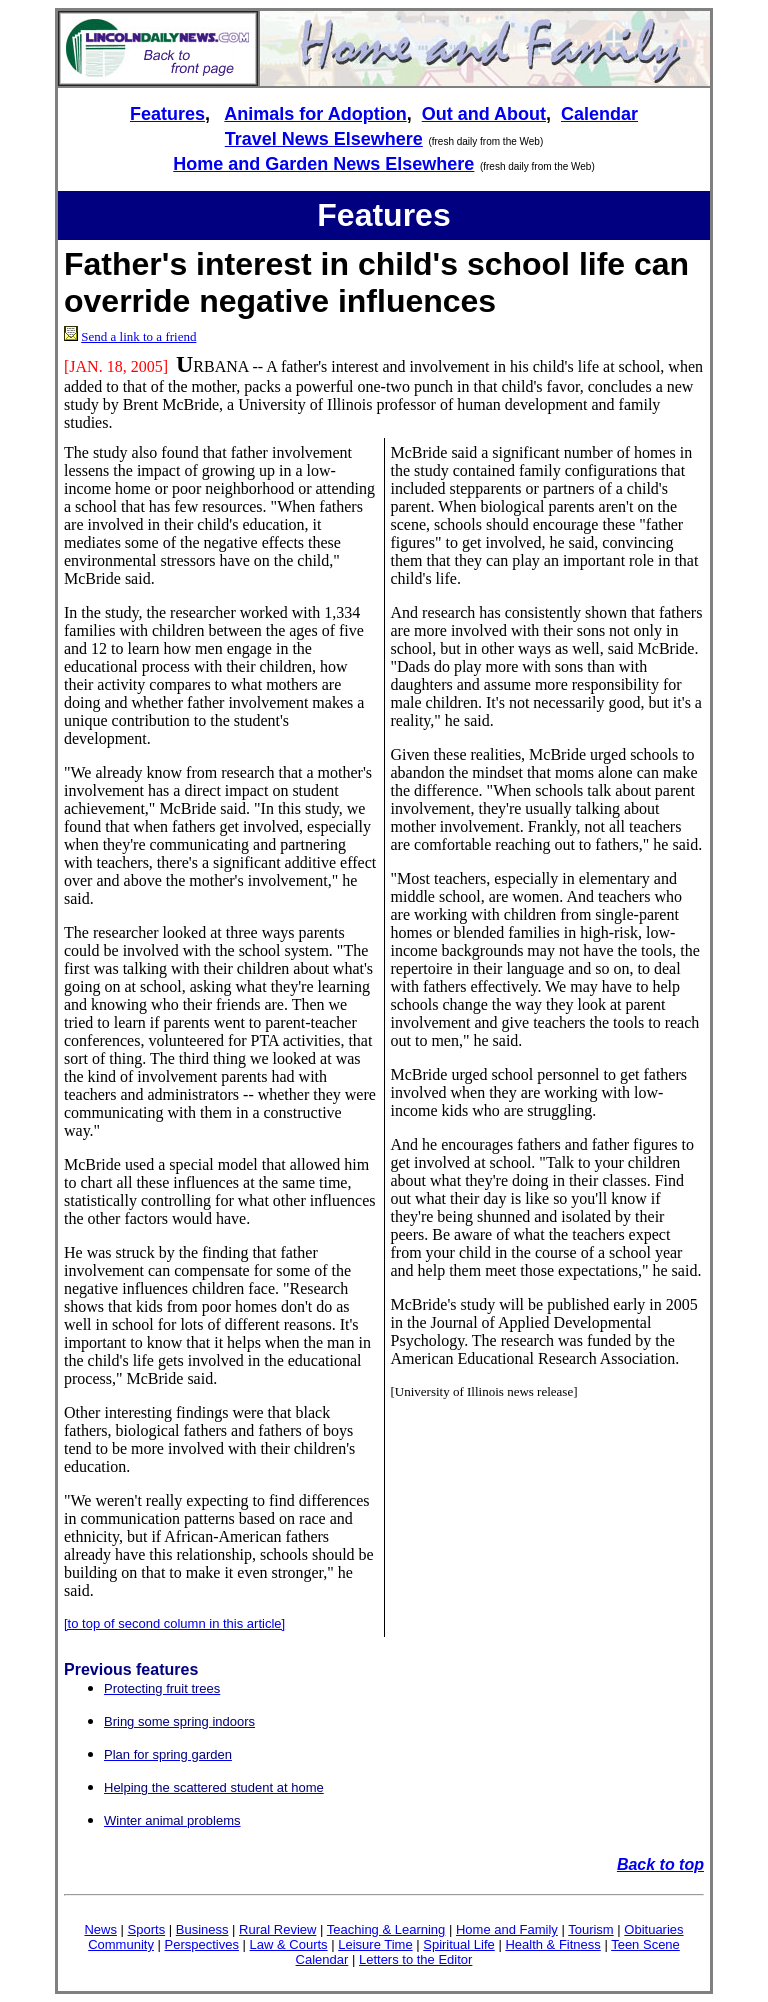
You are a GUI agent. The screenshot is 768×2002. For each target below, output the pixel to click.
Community (121, 1944)
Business (202, 1929)
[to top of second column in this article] (174, 1623)
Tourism (591, 1929)
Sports (147, 1929)
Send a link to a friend (138, 336)
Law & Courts (289, 1944)
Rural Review (277, 1929)
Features (167, 114)
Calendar (599, 114)
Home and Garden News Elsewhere (323, 164)
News (100, 1929)
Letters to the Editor (415, 1959)
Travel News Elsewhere (324, 139)
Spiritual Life (459, 1944)
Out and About (484, 114)
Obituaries (653, 1929)
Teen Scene (645, 1944)
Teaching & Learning (386, 1929)
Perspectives (202, 1944)
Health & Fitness (552, 1944)
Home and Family (507, 1929)
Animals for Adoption (315, 114)
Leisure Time (375, 1944)
